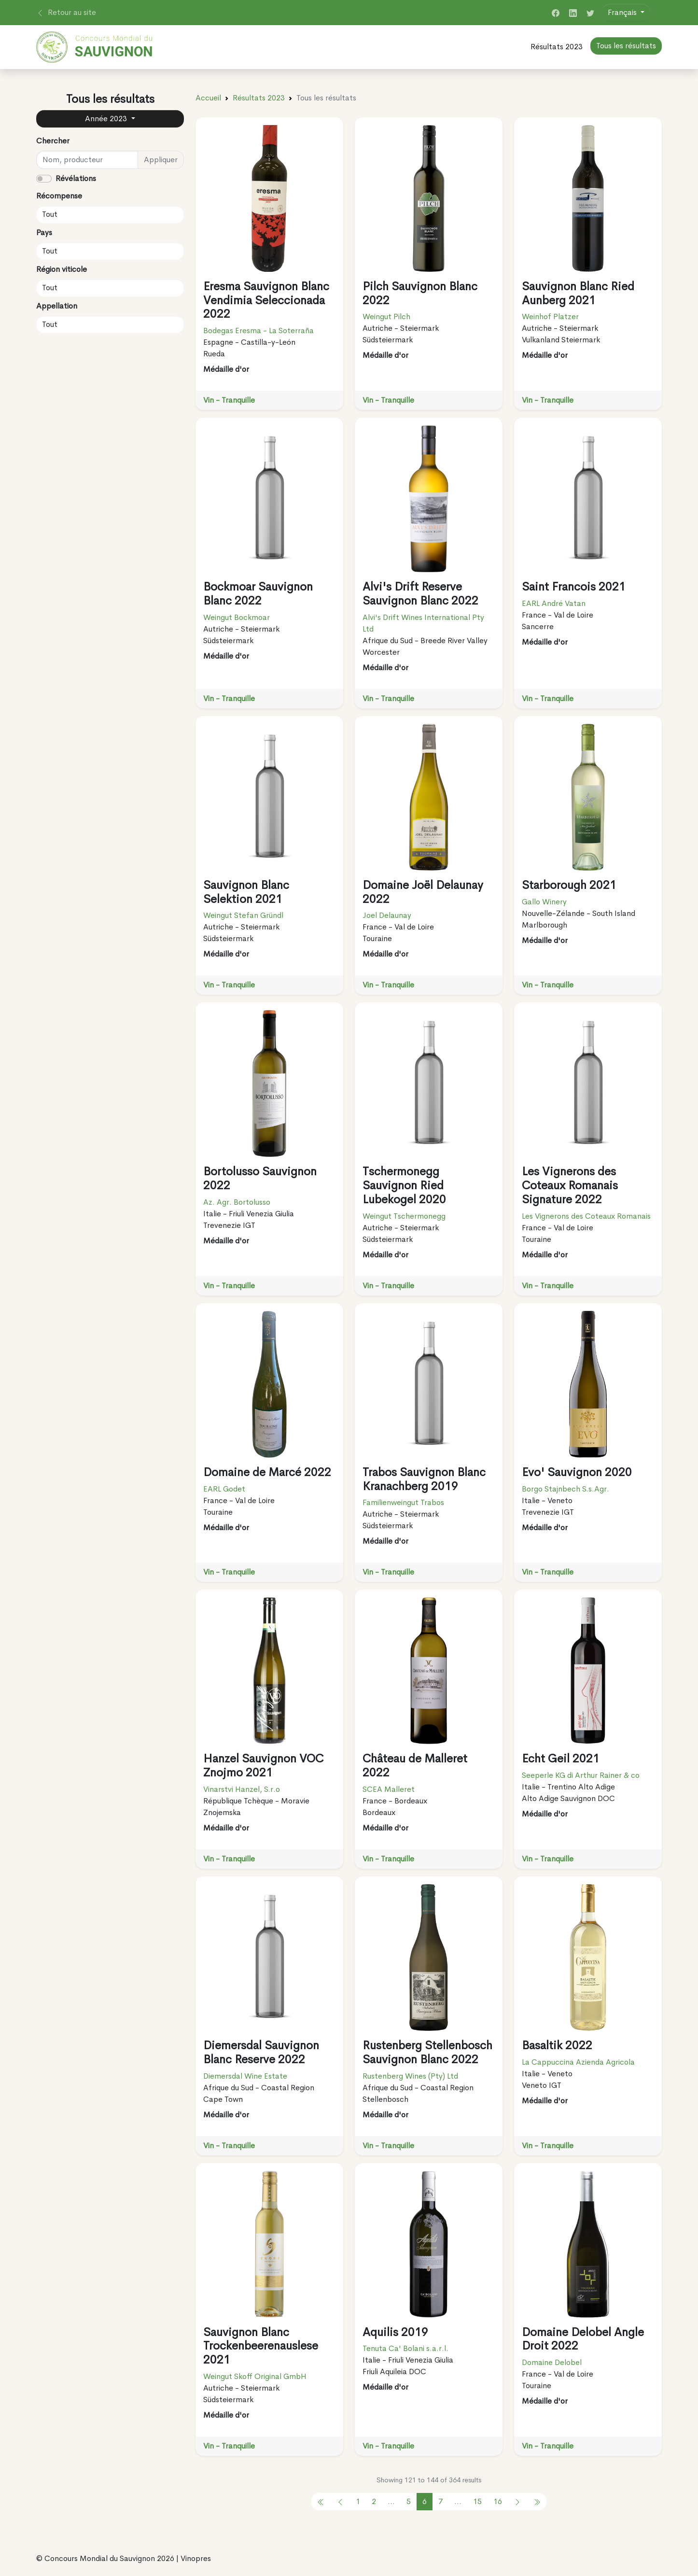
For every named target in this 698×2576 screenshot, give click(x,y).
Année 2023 (107, 118)
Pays (44, 232)
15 (477, 2501)
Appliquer (161, 160)
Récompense (59, 196)
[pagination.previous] (321, 2501)
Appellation (56, 306)
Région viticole (61, 269)
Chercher (53, 141)
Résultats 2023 (556, 47)
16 (497, 2501)
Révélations (76, 178)
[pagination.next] (517, 2501)
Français (623, 12)
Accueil (208, 98)
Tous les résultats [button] (626, 46)
